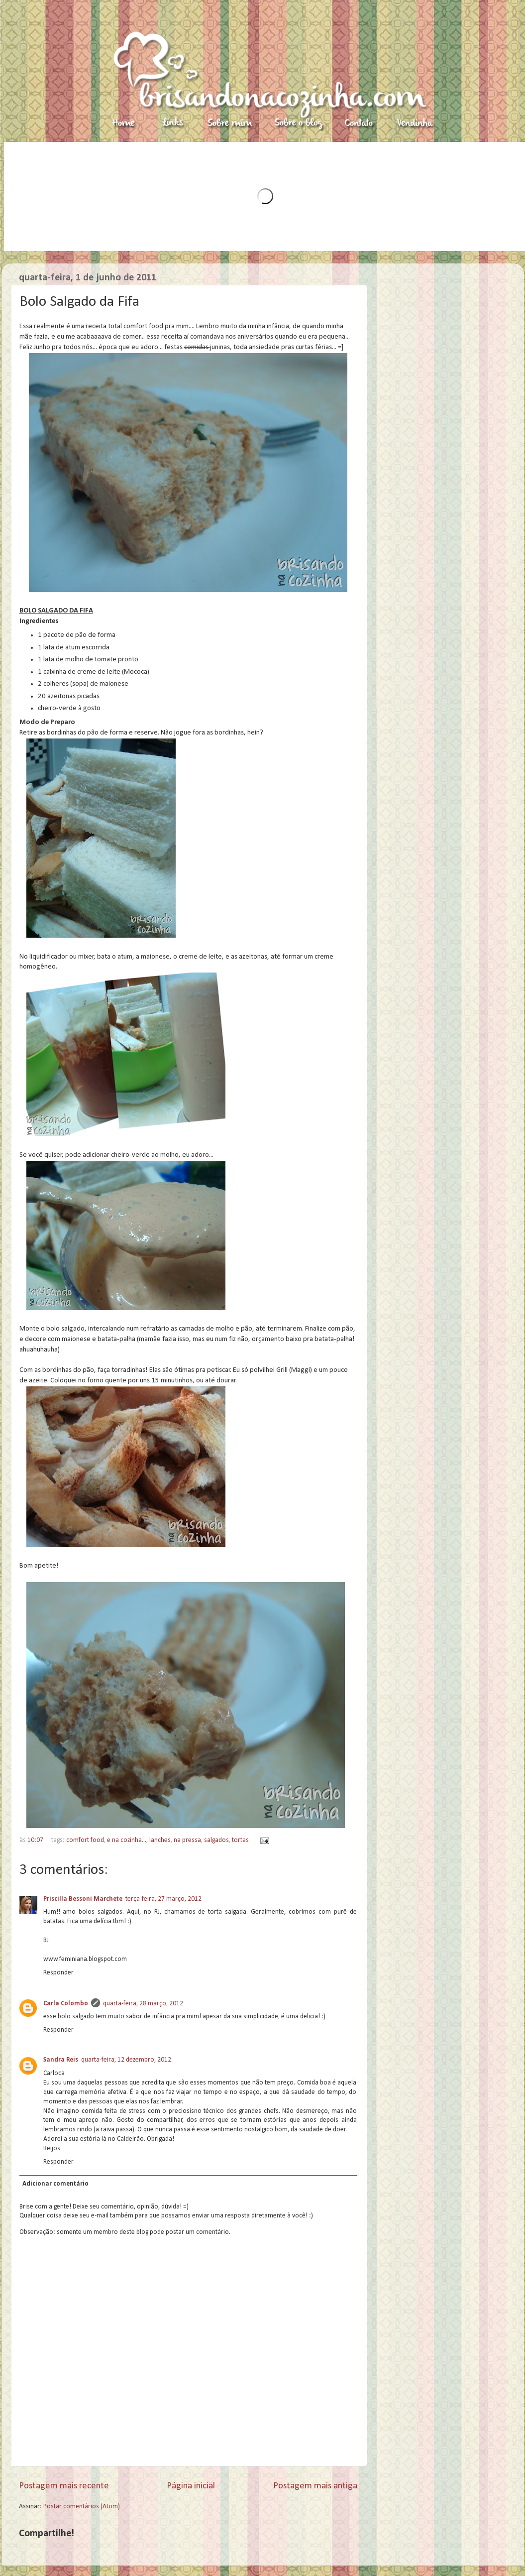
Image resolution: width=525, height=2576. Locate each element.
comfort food (85, 1840)
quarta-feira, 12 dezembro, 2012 (126, 2060)
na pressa (187, 1840)
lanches (160, 1840)
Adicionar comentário (55, 2184)
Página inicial (191, 2486)
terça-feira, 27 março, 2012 (163, 1899)
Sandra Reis (60, 2060)
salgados (216, 1840)
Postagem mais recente (64, 2486)
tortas (240, 1840)
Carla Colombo (65, 2003)
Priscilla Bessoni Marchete (82, 1899)
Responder (58, 1972)
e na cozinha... (126, 1840)
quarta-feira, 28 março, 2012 (143, 2003)
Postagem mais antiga (315, 2486)
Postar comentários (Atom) (81, 2506)
